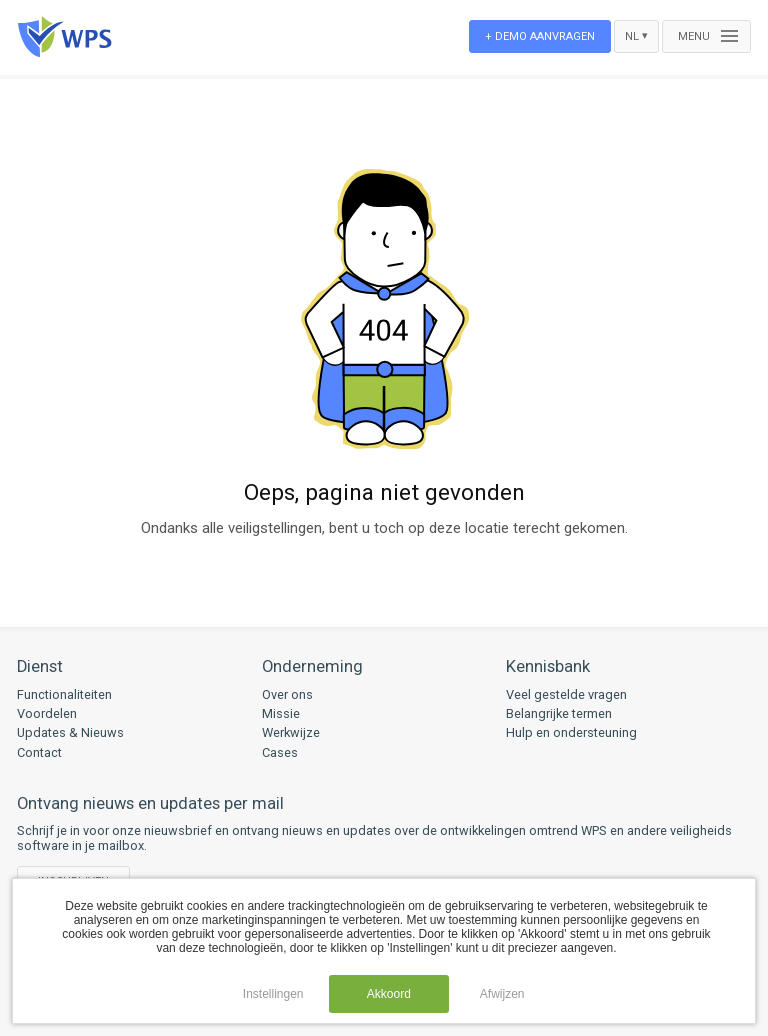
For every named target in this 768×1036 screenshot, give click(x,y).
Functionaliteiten (64, 694)
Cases (280, 752)
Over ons (287, 694)
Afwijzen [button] (502, 994)
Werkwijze (291, 732)
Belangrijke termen (559, 713)
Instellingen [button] (273, 994)
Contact (39, 752)
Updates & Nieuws (70, 732)
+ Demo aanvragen (540, 36)
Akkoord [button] (389, 994)
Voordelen (47, 713)
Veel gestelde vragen (566, 694)
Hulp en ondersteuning (571, 732)
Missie (281, 713)
